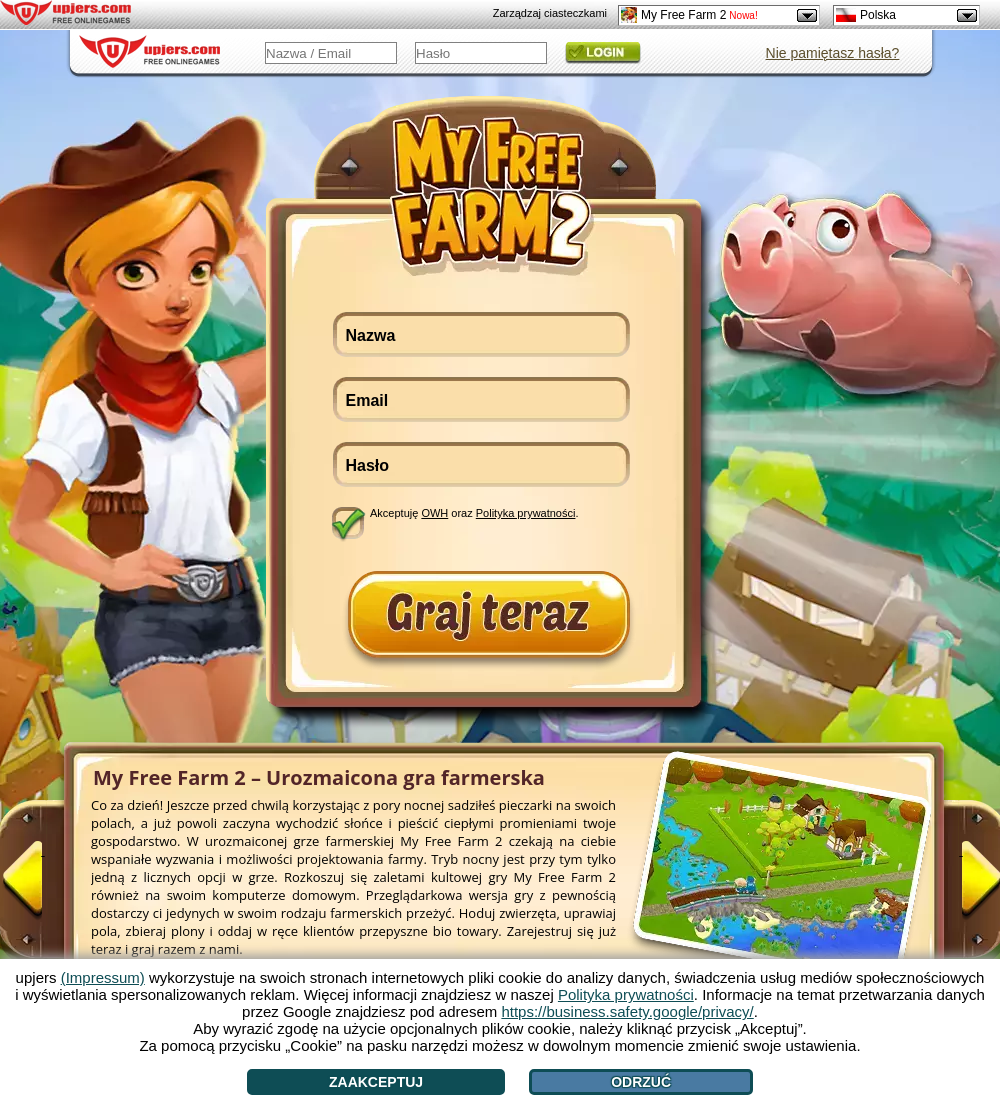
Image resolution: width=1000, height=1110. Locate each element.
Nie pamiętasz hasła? (833, 53)
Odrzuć (641, 1082)
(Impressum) (103, 977)
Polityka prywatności (526, 513)
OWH (434, 513)
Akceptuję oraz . (474, 513)
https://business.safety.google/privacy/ (627, 1011)
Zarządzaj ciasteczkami (550, 13)
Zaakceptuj (376, 1082)
